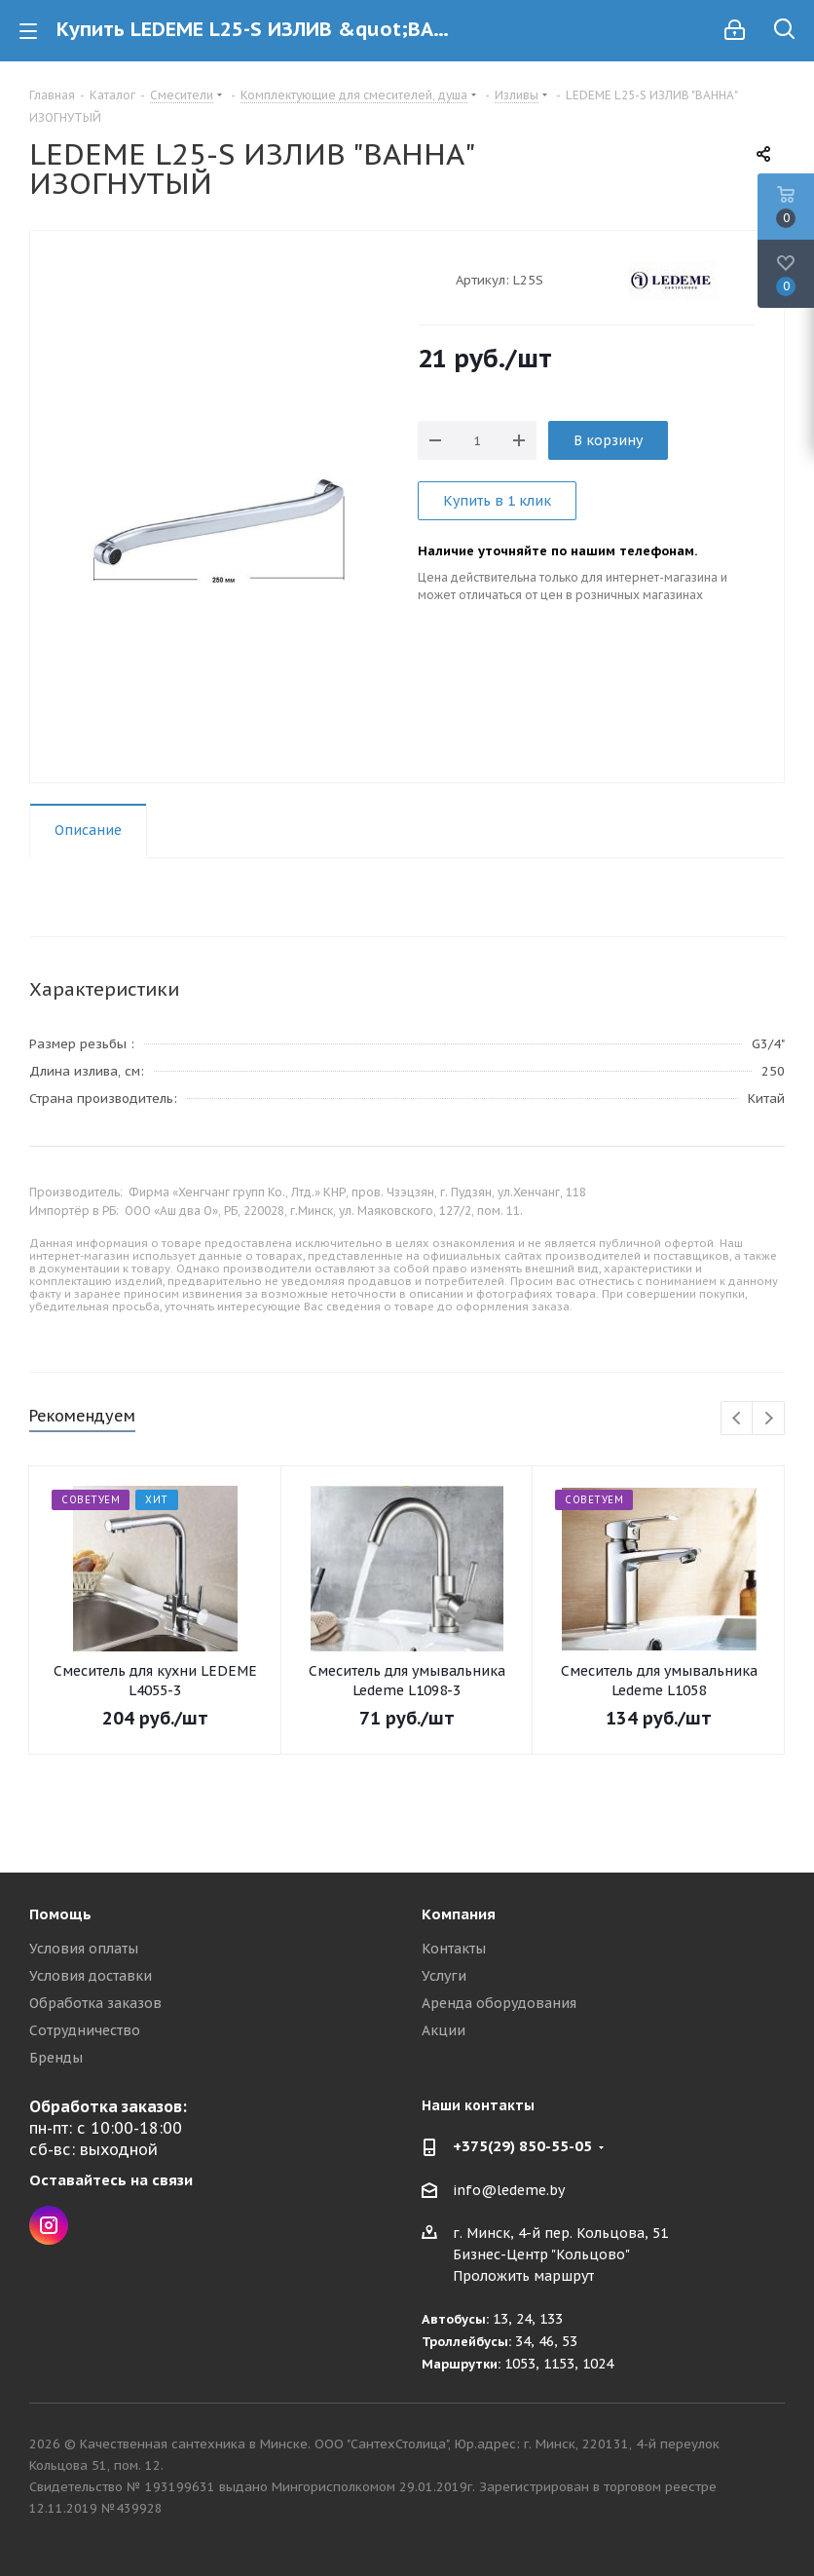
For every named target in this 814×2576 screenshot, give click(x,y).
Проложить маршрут (523, 2276)
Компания (459, 1914)
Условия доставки (90, 1976)
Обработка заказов (95, 2003)
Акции (443, 2030)
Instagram (48, 2225)
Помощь (60, 1914)
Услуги (444, 1976)
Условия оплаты (83, 1948)
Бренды (56, 2057)
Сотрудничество (84, 2030)
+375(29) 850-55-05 (522, 2146)
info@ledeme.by (509, 2190)
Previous (738, 1419)
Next (769, 1419)
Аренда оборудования (499, 2003)
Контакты (454, 1948)
